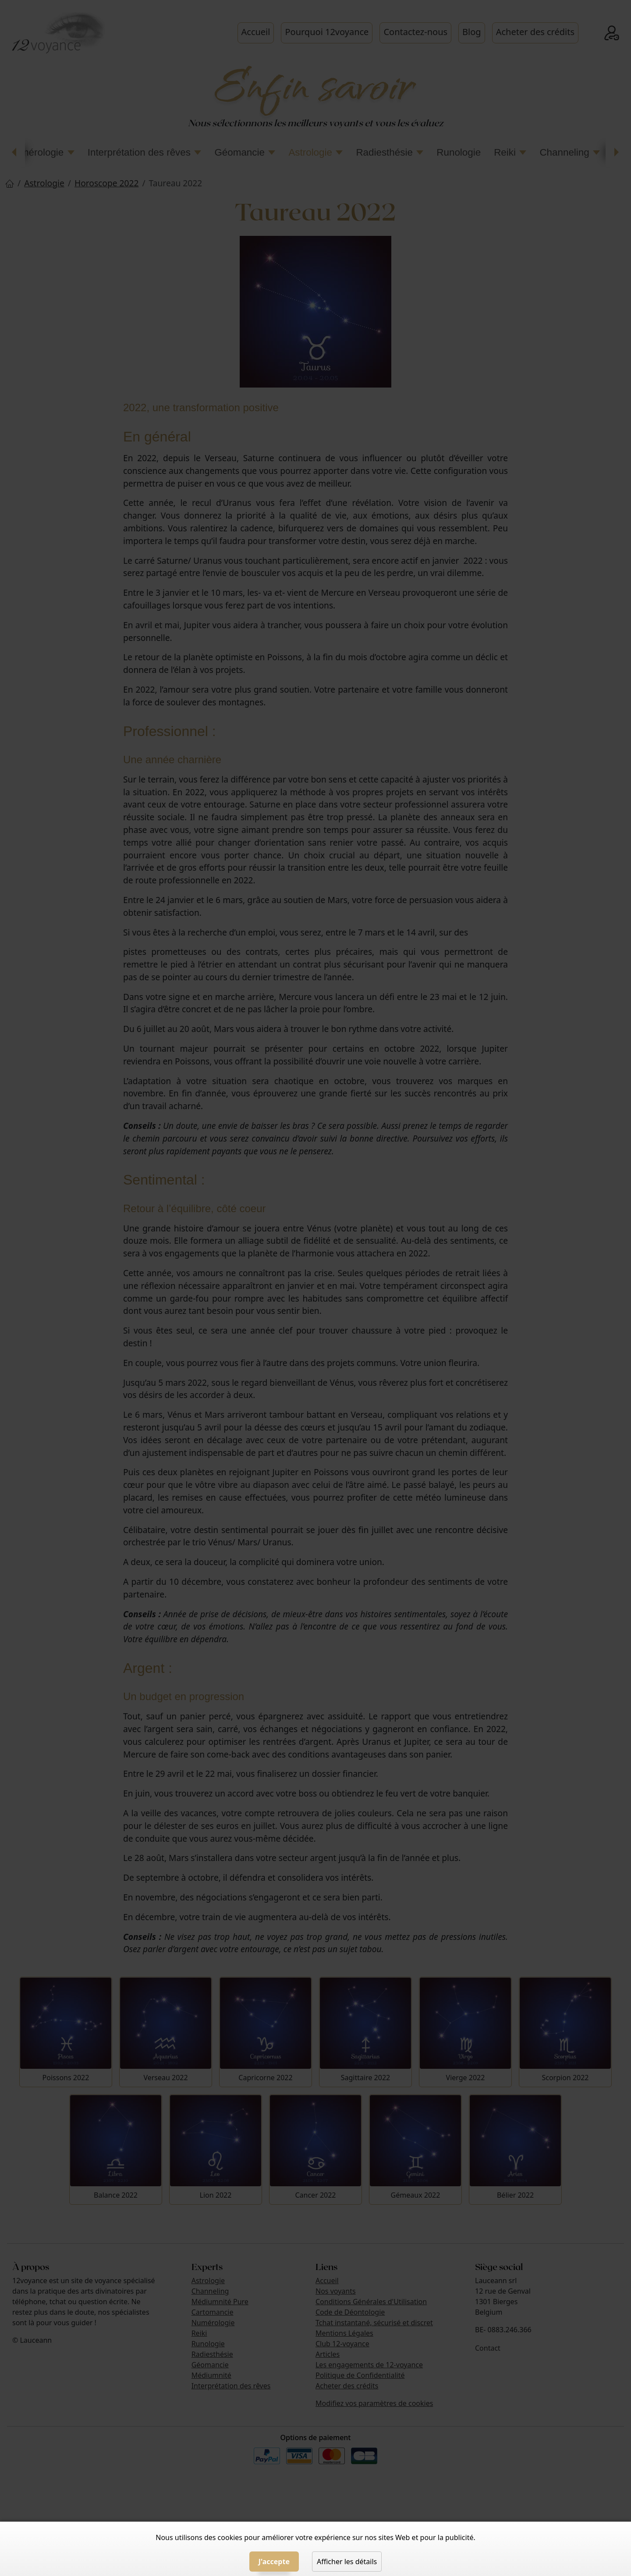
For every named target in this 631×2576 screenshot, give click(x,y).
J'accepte (274, 2561)
